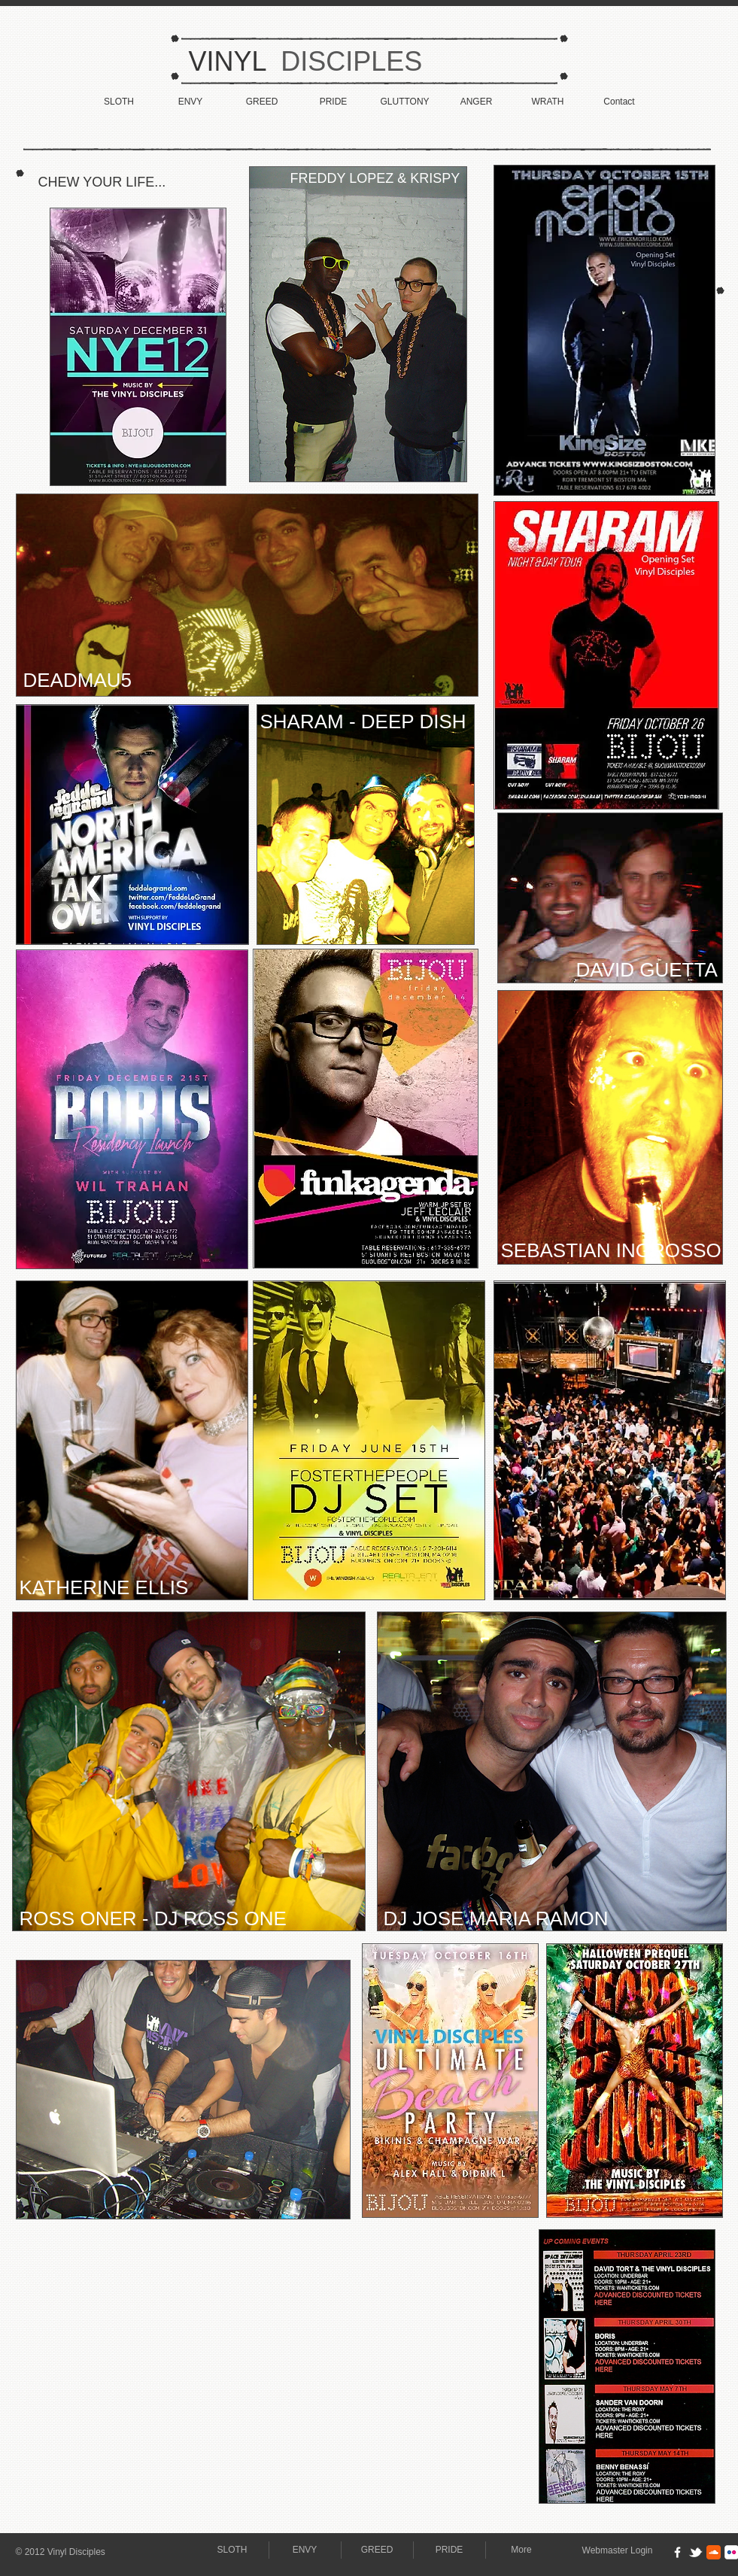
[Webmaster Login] (617, 2550)
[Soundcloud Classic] (713, 2552)
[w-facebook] (677, 2552)
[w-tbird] (695, 2552)
